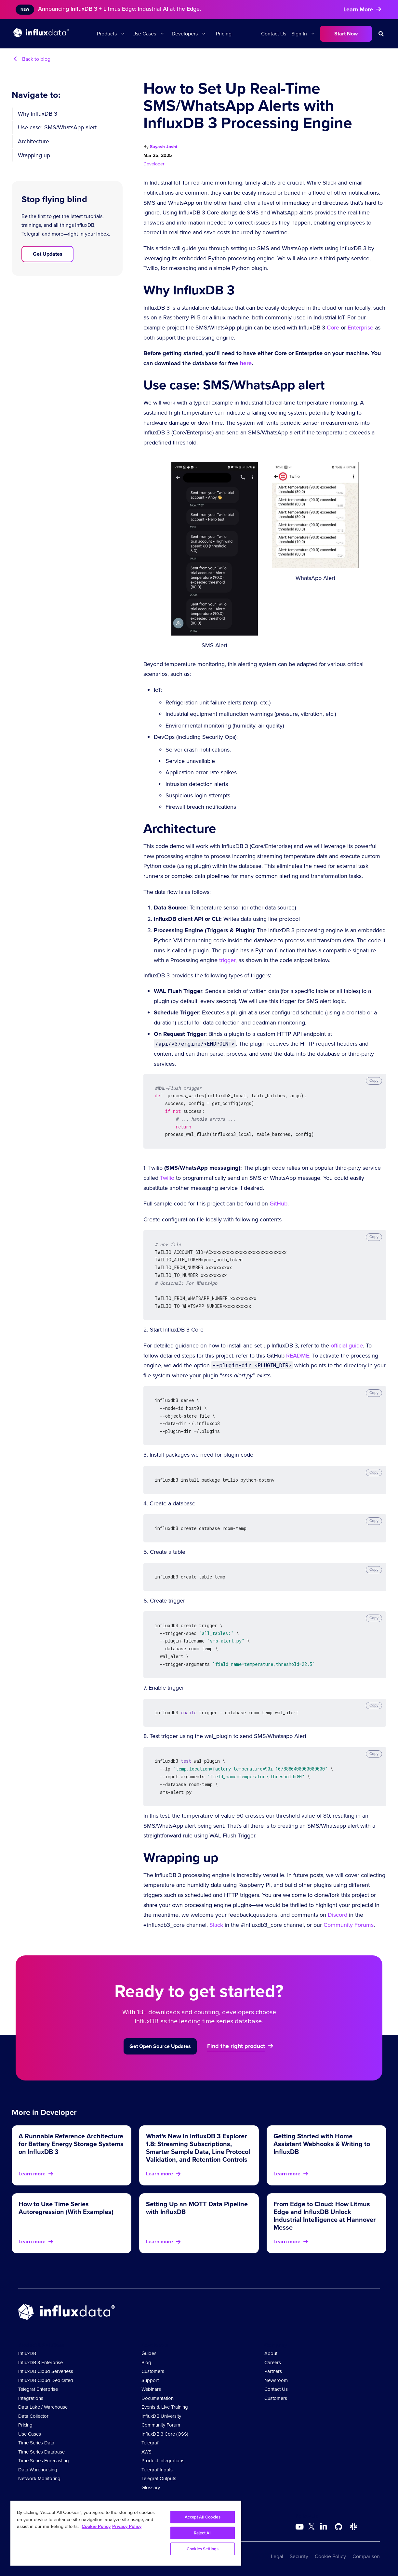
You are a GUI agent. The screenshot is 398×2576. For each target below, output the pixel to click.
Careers (272, 2362)
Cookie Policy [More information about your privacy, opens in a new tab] (96, 2526)
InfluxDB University (161, 2416)
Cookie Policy (330, 2556)
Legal (277, 2556)
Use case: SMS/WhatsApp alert (57, 127)
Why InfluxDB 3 (37, 113)
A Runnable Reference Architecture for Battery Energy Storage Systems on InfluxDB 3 (71, 2144)
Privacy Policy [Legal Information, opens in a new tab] (126, 2526)
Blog (146, 2362)
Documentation (157, 2398)
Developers (185, 33)
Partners (273, 2371)
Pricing (224, 33)
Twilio (167, 1178)
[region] (125, 2533)
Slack (216, 1925)
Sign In (299, 33)
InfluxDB (27, 2353)
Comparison (366, 2556)
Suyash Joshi (163, 146)
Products (107, 33)
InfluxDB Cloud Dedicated (45, 2380)
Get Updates (47, 254)
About (270, 2353)
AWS (146, 2451)
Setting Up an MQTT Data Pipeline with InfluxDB (197, 2208)
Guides (148, 2353)
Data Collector (33, 2416)
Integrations (30, 2398)
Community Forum (160, 2424)
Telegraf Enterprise (38, 2389)
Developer (154, 164)
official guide (347, 1345)
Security (299, 2556)
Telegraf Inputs (157, 2469)
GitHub (278, 1203)
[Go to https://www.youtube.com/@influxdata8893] (300, 2527)
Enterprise (360, 327)
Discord (337, 1915)
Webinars (151, 2389)
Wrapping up (34, 155)
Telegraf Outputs (158, 2478)
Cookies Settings (203, 2549)
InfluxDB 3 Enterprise (40, 2362)
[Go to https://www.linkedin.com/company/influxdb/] (323, 2526)
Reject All (202, 2533)
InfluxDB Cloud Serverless (45, 2371)
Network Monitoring (39, 2478)
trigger (227, 960)
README (297, 1355)
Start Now (346, 33)
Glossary (150, 2487)
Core (333, 327)
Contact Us (273, 33)
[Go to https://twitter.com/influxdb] (311, 2527)
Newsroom (276, 2380)
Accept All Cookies (202, 2517)
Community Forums (349, 1925)
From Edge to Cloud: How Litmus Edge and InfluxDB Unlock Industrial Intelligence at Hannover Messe (324, 2215)
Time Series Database (41, 2451)
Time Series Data (36, 2442)
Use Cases (144, 33)
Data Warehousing (37, 2469)
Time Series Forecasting (43, 2460)
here (246, 363)
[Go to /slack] (353, 2527)
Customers (152, 2371)
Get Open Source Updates (160, 2046)
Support (150, 2380)
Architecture (33, 141)
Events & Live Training (164, 2407)
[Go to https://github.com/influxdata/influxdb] (338, 2527)
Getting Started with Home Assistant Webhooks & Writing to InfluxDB (321, 2144)
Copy (373, 1080)
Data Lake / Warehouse (43, 2407)
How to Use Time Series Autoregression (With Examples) (66, 2208)
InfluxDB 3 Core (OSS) (164, 2434)
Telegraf (149, 2442)
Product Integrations (162, 2460)
